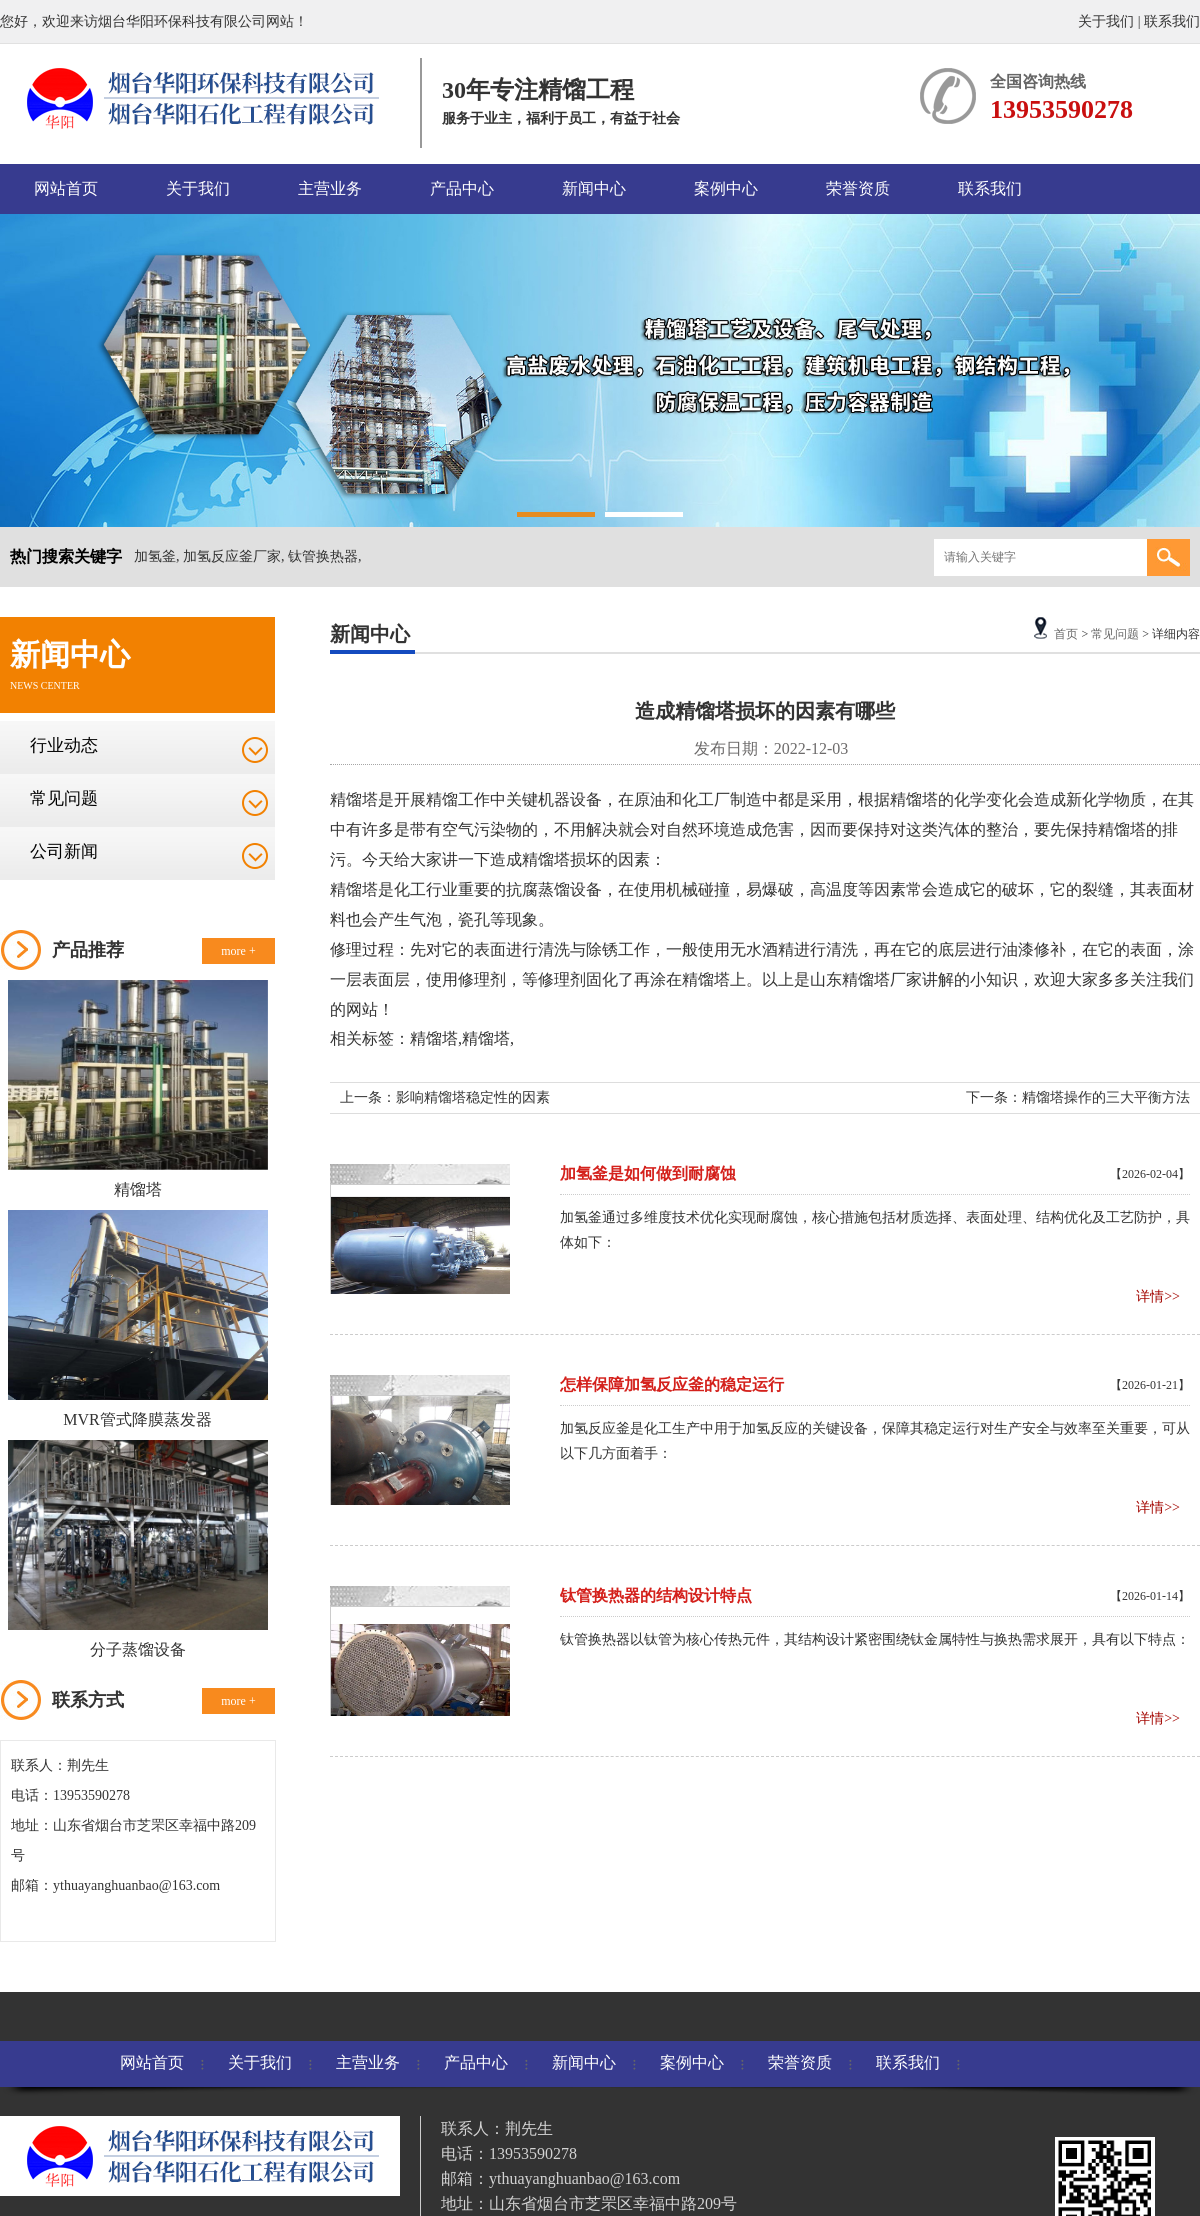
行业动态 (64, 745)
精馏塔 (138, 1189)
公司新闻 (64, 851)
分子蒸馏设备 (138, 1649)
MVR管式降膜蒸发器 (137, 1419)
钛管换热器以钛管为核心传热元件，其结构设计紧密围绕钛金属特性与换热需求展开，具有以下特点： (875, 1639)
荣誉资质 (858, 188)
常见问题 (64, 798)
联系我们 (1172, 21)
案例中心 (726, 188)
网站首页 (66, 188)
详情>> (1158, 1296)
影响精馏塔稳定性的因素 (473, 1097)
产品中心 (462, 188)
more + (238, 951)
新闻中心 (594, 188)
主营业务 (330, 188)
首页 (1066, 634)
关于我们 (1106, 21)
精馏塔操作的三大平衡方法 (1106, 1097)
